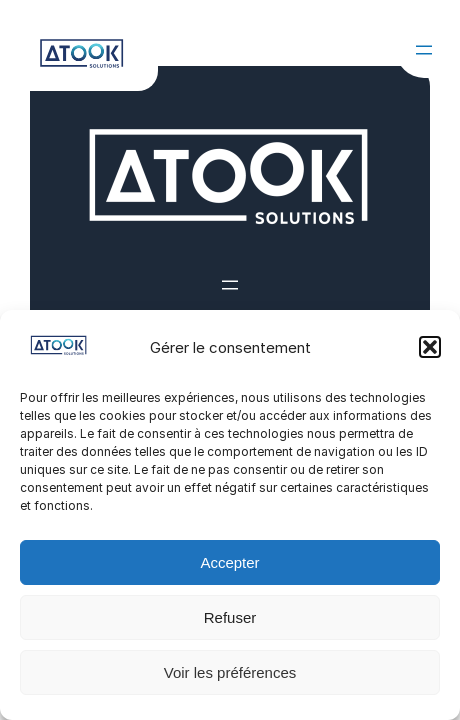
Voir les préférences (230, 672)
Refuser (230, 617)
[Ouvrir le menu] (424, 50)
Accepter (229, 562)
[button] (430, 347)
